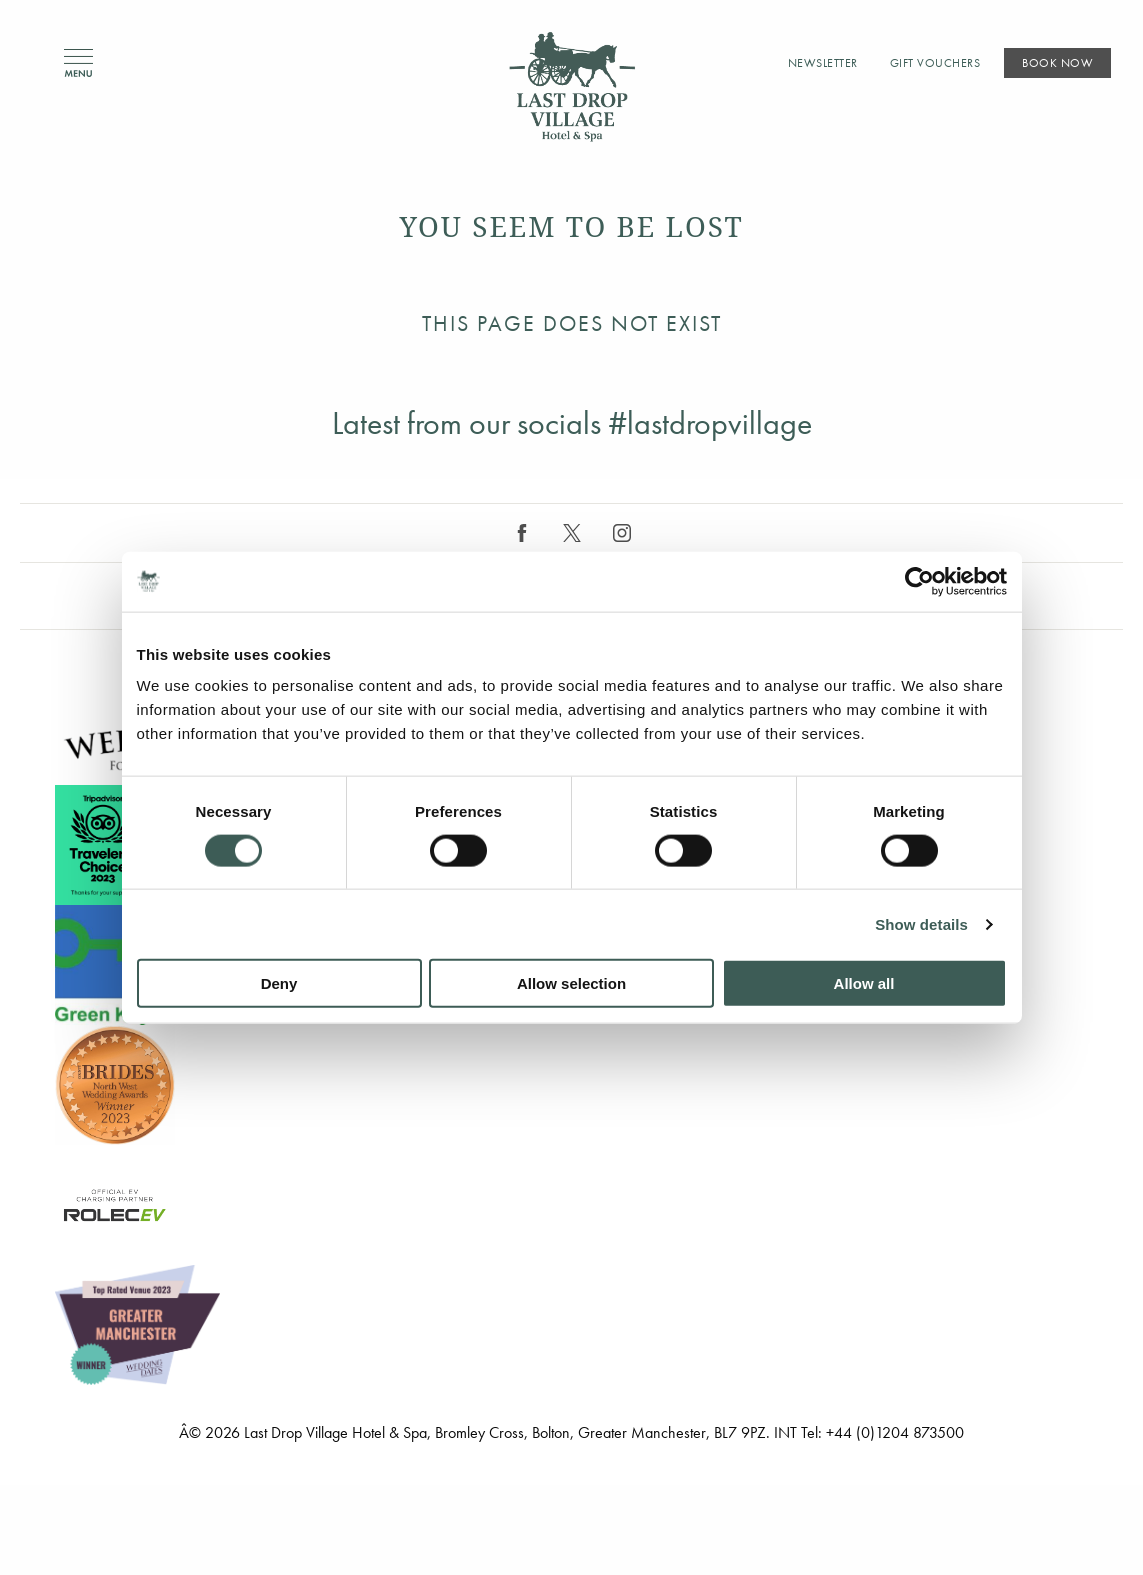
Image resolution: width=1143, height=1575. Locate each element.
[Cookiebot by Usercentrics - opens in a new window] (919, 581)
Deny (279, 983)
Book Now (1057, 63)
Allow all (864, 983)
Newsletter (823, 63)
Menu (78, 63)
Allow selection (571, 983)
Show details (921, 923)
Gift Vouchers (935, 63)
